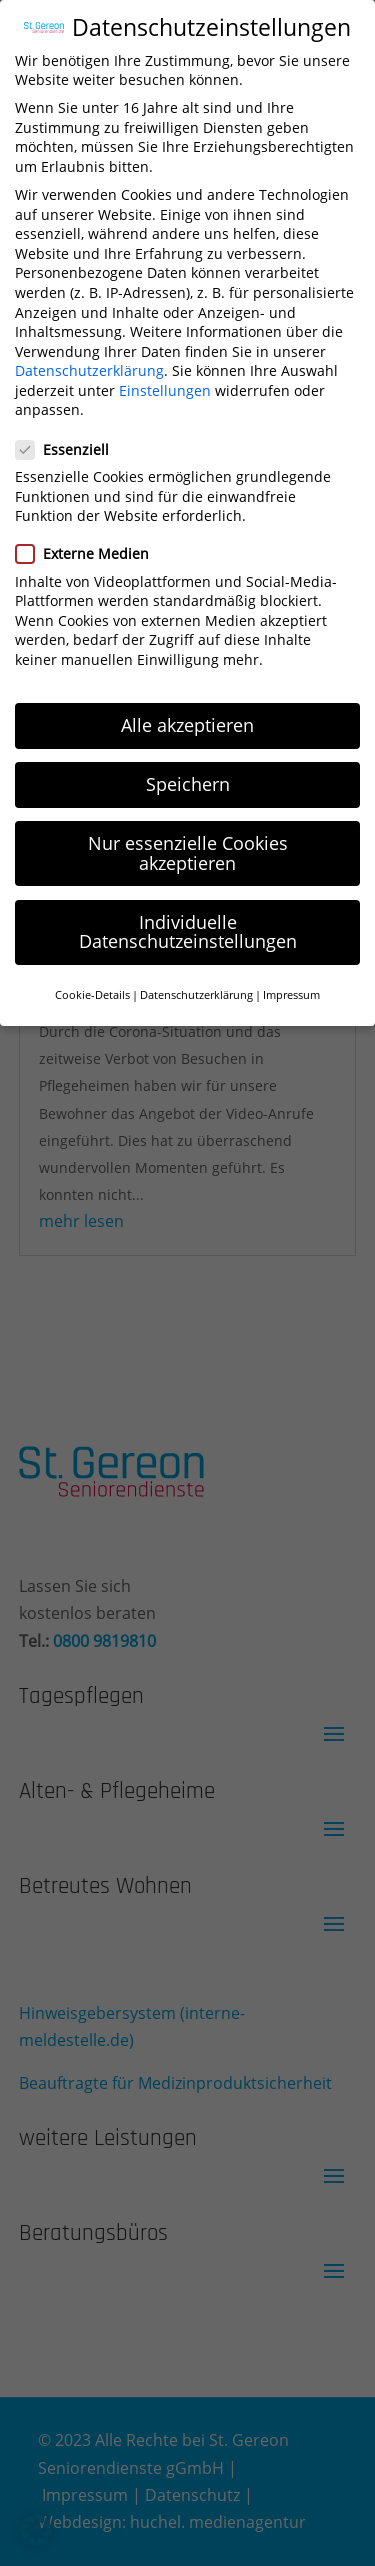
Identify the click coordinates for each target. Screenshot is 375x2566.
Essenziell (70, 435)
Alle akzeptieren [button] (187, 711)
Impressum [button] (291, 981)
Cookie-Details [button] (92, 981)
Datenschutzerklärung (89, 357)
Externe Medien (90, 540)
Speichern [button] (188, 770)
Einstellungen (165, 376)
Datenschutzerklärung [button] (196, 981)
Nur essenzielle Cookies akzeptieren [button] (188, 839)
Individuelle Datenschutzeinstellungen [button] (188, 918)
